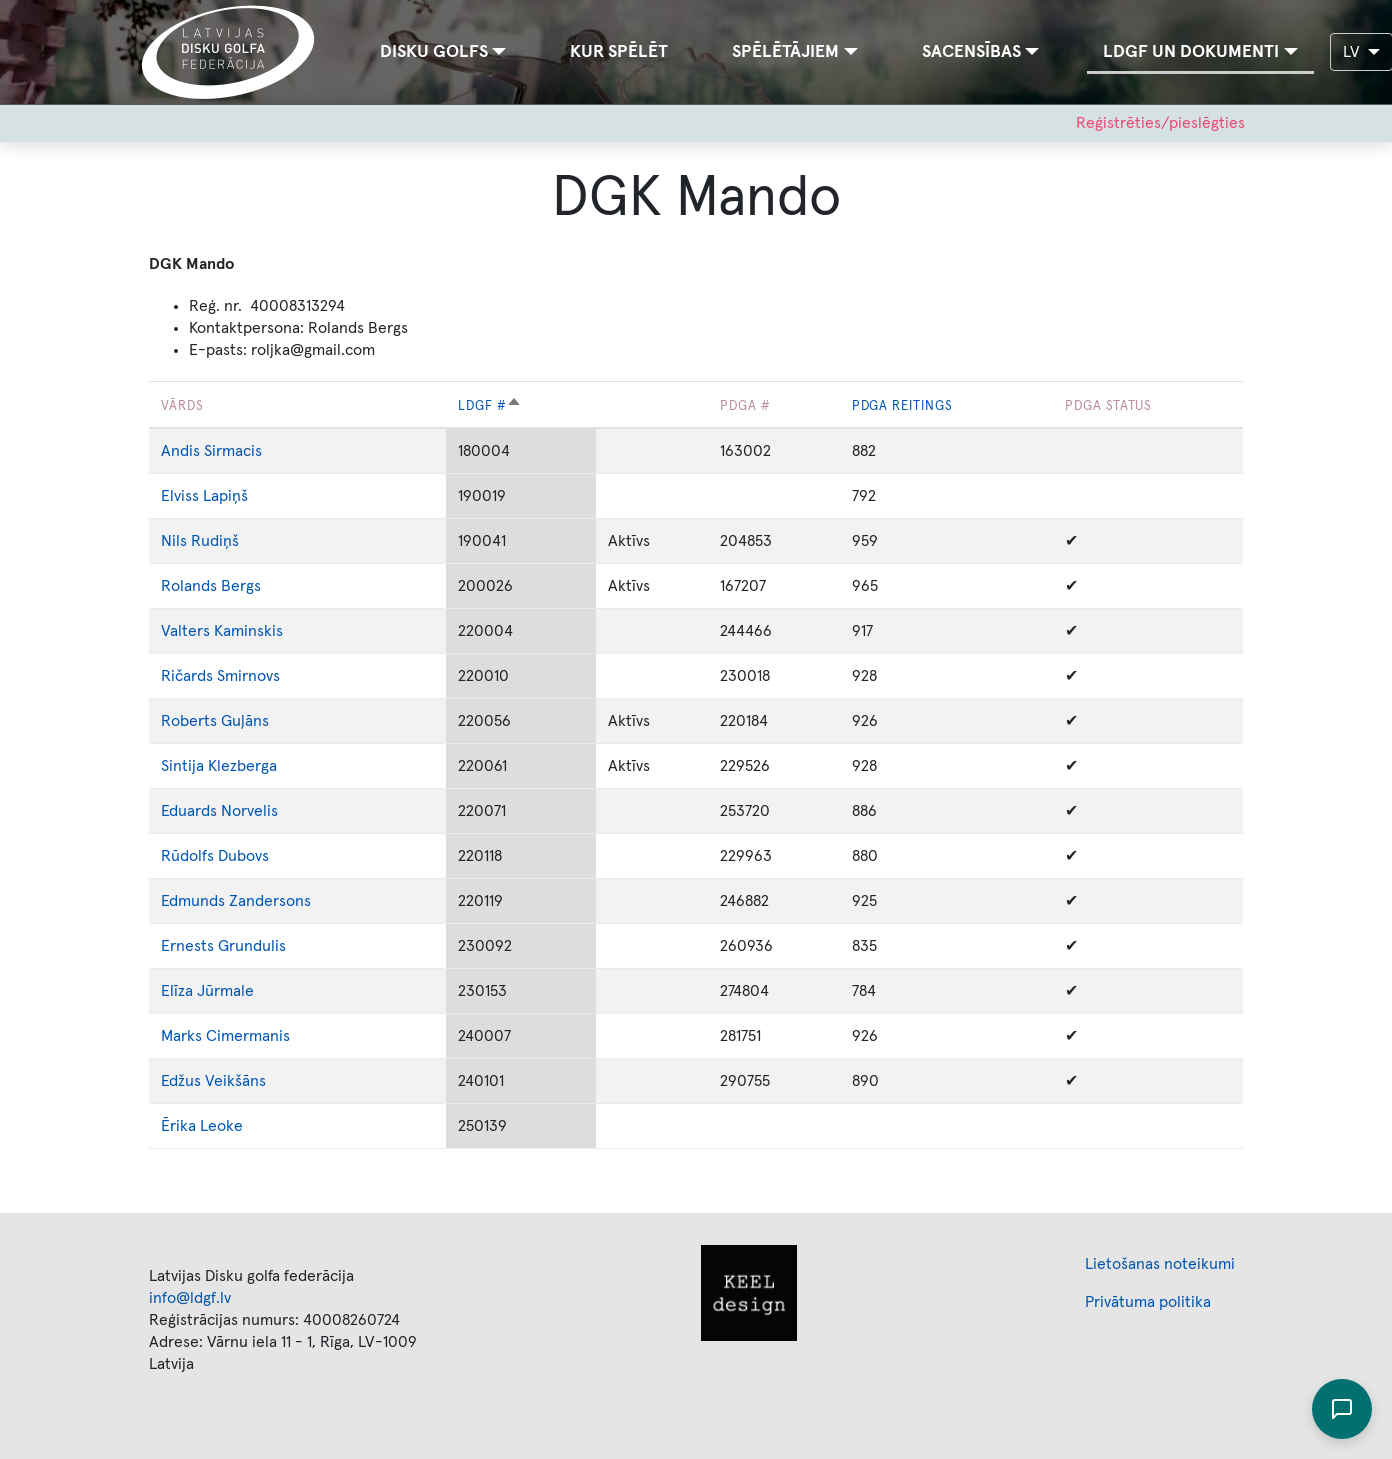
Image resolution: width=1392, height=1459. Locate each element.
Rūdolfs (187, 856)
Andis (180, 451)
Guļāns (245, 721)
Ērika (178, 1126)
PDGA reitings (902, 406)
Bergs (241, 586)
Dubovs (243, 856)
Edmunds (195, 901)
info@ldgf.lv (190, 1298)
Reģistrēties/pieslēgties (1160, 123)
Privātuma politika (1148, 1302)
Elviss (180, 496)
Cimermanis (248, 1036)
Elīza (177, 991)
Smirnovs (248, 676)
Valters (185, 631)
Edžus (181, 1081)
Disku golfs (434, 52)
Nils (174, 541)
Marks (183, 1036)
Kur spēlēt (619, 52)
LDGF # (490, 406)
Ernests (187, 946)
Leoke (221, 1126)
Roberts (189, 721)
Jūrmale (225, 991)
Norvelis (249, 811)
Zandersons (270, 901)
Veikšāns (235, 1081)
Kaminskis (248, 631)
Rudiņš (215, 541)
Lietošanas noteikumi (1160, 1264)
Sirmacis (233, 451)
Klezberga (242, 766)
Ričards (187, 676)
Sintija (182, 766)
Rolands (189, 586)
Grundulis (252, 946)
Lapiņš (225, 496)
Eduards (189, 811)
